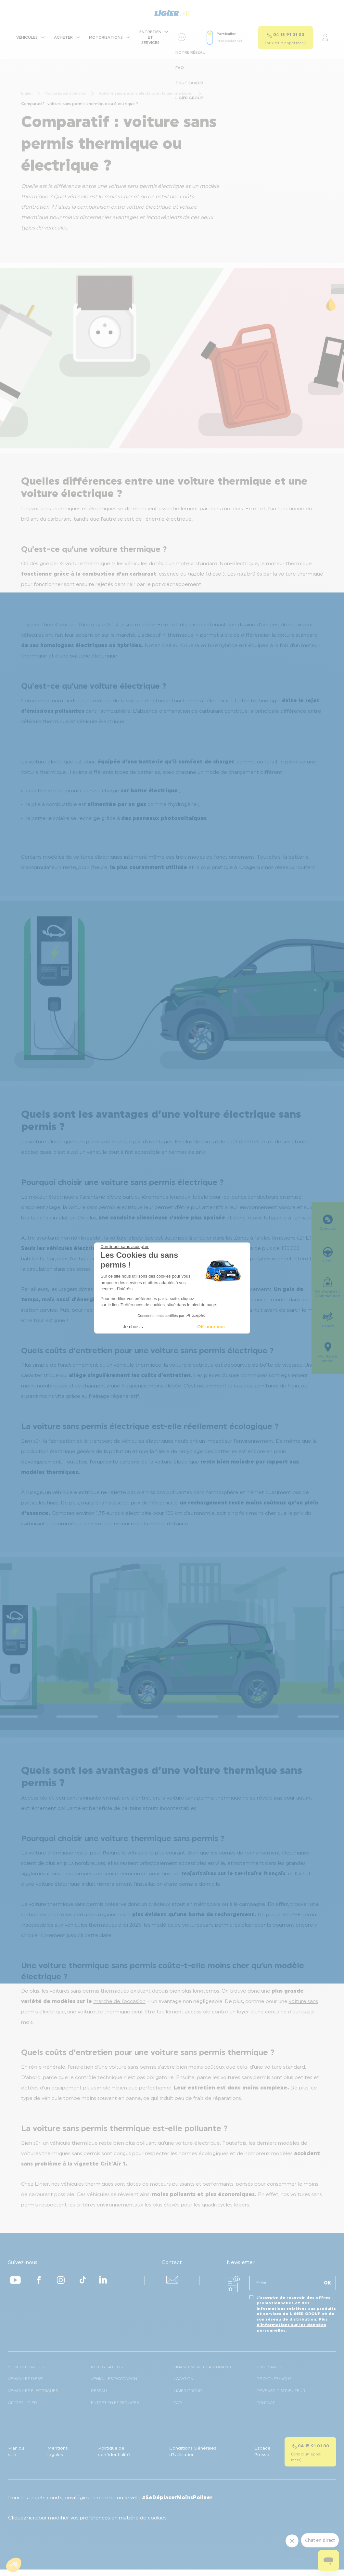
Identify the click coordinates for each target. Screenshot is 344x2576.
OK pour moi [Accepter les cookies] (211, 1326)
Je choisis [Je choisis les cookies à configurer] (133, 1326)
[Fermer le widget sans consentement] (124, 1246)
